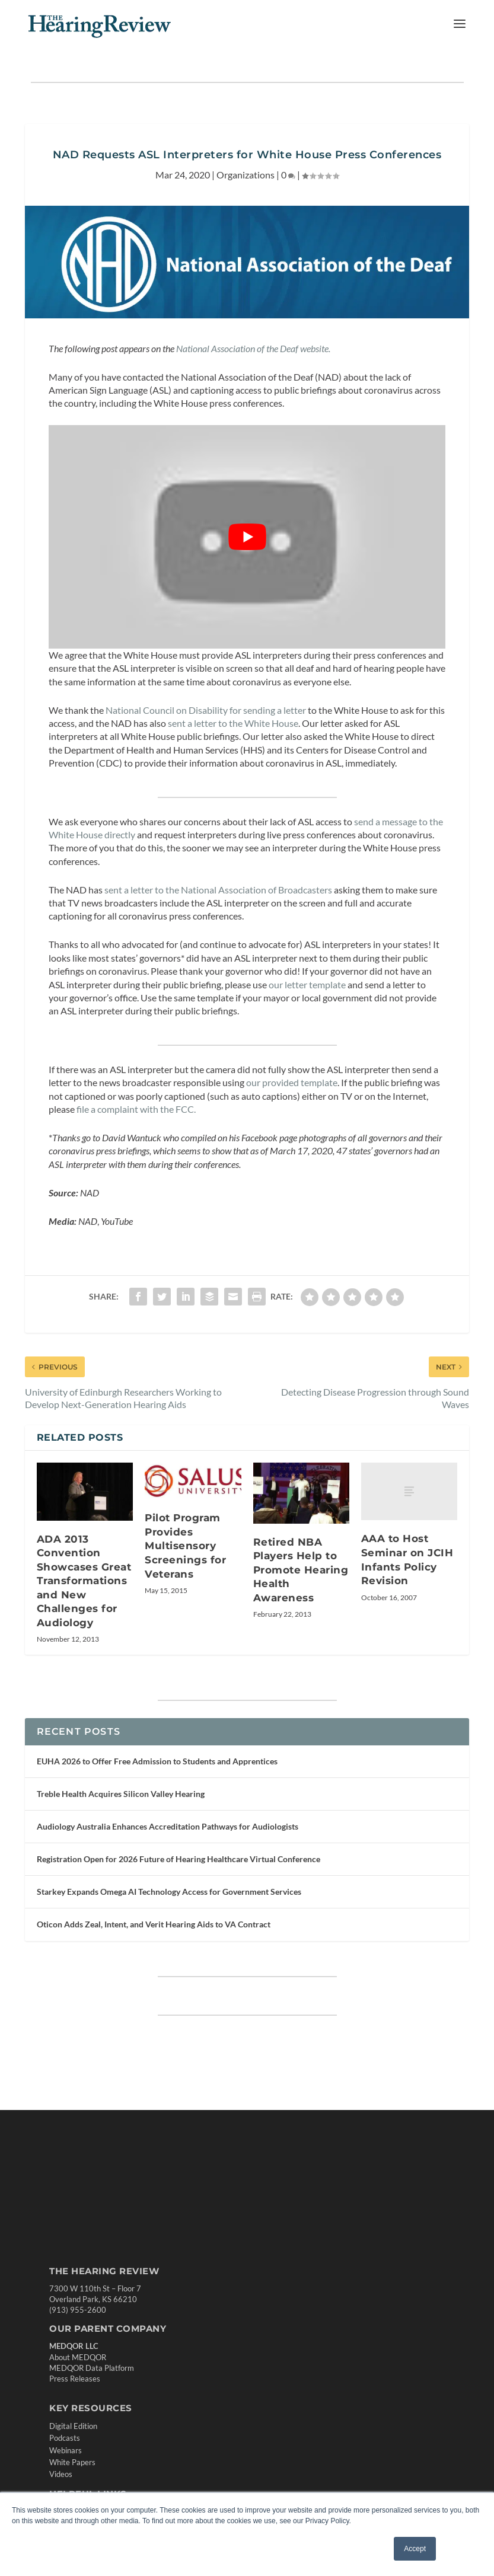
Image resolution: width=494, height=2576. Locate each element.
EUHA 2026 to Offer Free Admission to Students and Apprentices (157, 1761)
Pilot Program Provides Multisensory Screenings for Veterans (185, 1545)
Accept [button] (415, 2549)
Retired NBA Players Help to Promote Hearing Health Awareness (301, 1570)
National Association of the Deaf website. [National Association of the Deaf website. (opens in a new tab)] (253, 348)
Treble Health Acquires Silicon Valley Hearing (121, 1794)
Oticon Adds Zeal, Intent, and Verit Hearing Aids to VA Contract (153, 1924)
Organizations (245, 174)
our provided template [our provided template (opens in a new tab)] (291, 1082)
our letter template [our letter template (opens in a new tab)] (308, 984)
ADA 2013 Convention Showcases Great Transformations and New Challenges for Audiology (84, 1581)
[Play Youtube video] (247, 537)
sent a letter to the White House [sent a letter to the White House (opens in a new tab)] (233, 723)
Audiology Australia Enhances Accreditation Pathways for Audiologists (167, 1826)
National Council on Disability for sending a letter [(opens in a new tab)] (206, 710)
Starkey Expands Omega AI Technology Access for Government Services (169, 1891)
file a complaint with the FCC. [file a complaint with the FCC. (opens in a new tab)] (137, 1109)
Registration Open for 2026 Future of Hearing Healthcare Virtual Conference (178, 1859)
